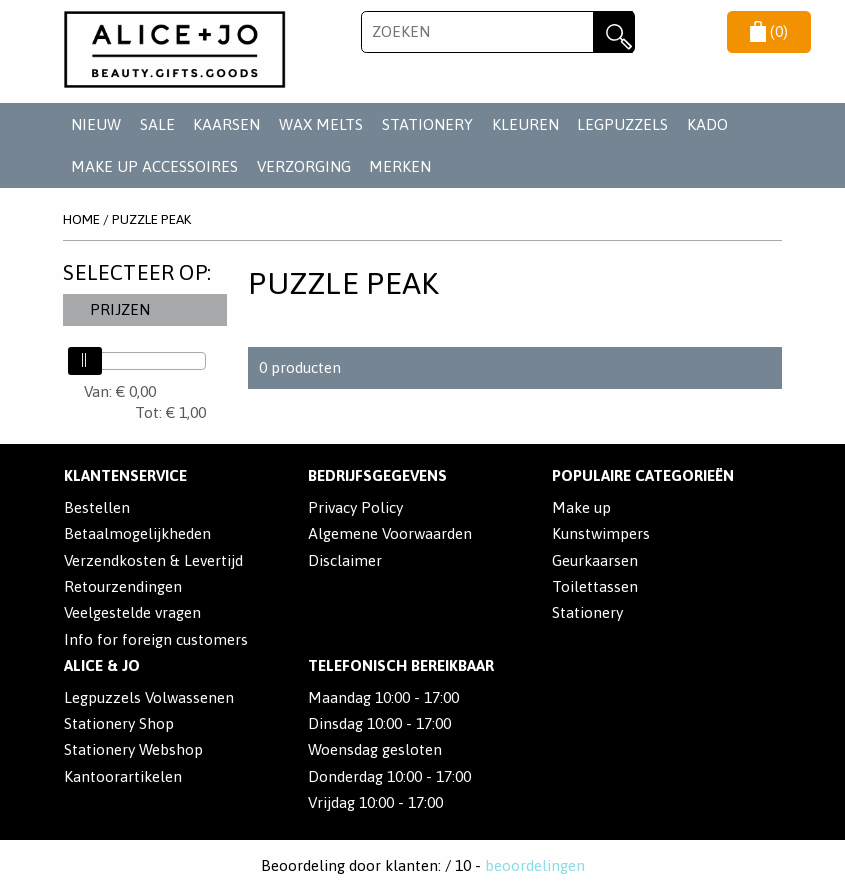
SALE (157, 124)
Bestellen (97, 507)
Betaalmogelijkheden (137, 533)
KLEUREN (525, 124)
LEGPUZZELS (622, 124)
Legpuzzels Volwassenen (149, 697)
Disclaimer (345, 560)
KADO (707, 124)
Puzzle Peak (151, 219)
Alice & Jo (102, 665)
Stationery (587, 612)
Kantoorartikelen (123, 776)
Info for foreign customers (156, 639)
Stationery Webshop (133, 749)
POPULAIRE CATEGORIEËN (643, 475)
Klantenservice (125, 475)
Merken (400, 166)
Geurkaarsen (595, 560)
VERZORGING (304, 166)
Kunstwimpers (601, 533)
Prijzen (120, 309)
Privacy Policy (355, 507)
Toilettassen (595, 586)
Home (81, 219)
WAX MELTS (321, 124)
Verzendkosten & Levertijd (153, 560)
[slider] (85, 361)
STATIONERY (427, 124)
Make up (581, 507)
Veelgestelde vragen (132, 612)
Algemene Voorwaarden (390, 533)
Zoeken (614, 32)
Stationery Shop (119, 723)
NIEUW (96, 124)
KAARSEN (226, 124)
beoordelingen (535, 865)
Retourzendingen (123, 586)
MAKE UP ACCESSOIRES (154, 166)
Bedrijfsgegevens (377, 475)
